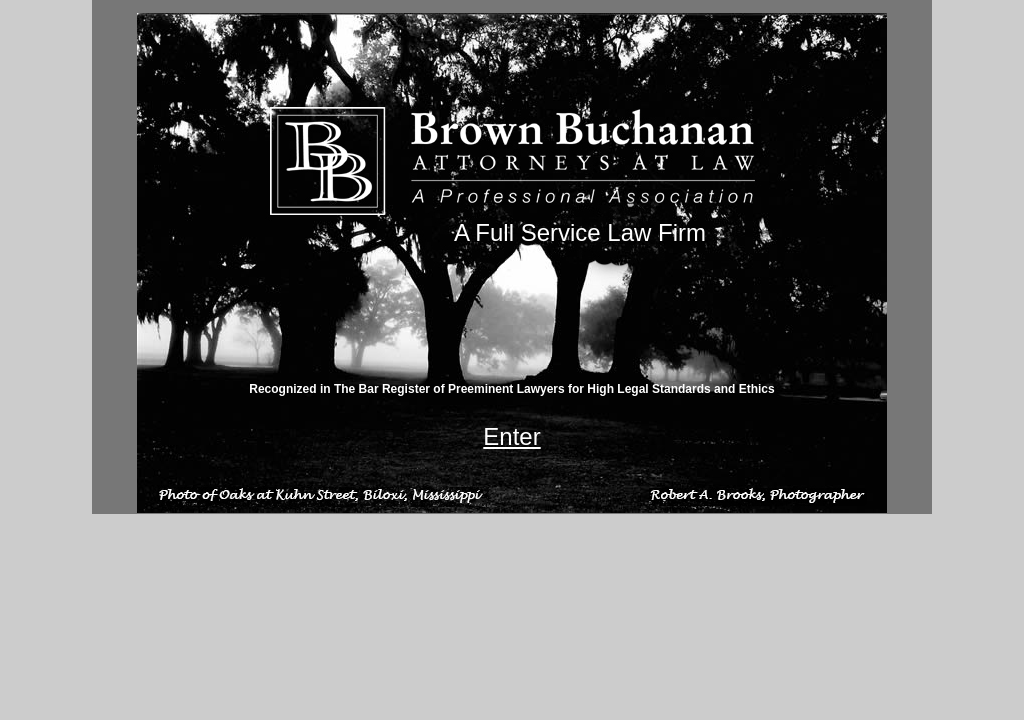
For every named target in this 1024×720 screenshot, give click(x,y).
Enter (511, 436)
